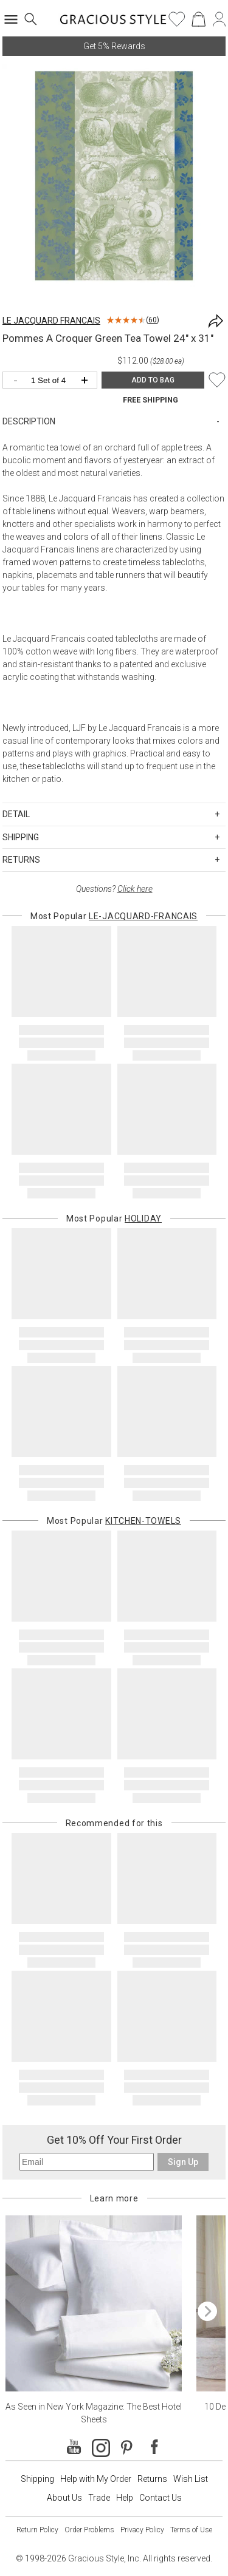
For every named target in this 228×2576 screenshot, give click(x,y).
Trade (99, 2498)
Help (124, 2498)
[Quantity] (53, 381)
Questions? (114, 889)
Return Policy (37, 2530)
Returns (152, 2479)
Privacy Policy (142, 2530)
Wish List (190, 2479)
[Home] (113, 23)
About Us (64, 2498)
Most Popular (114, 916)
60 (152, 320)
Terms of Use (191, 2530)
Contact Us (160, 2498)
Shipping (37, 2479)
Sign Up (183, 2162)
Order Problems (89, 2530)
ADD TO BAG (152, 380)
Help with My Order (95, 2479)
